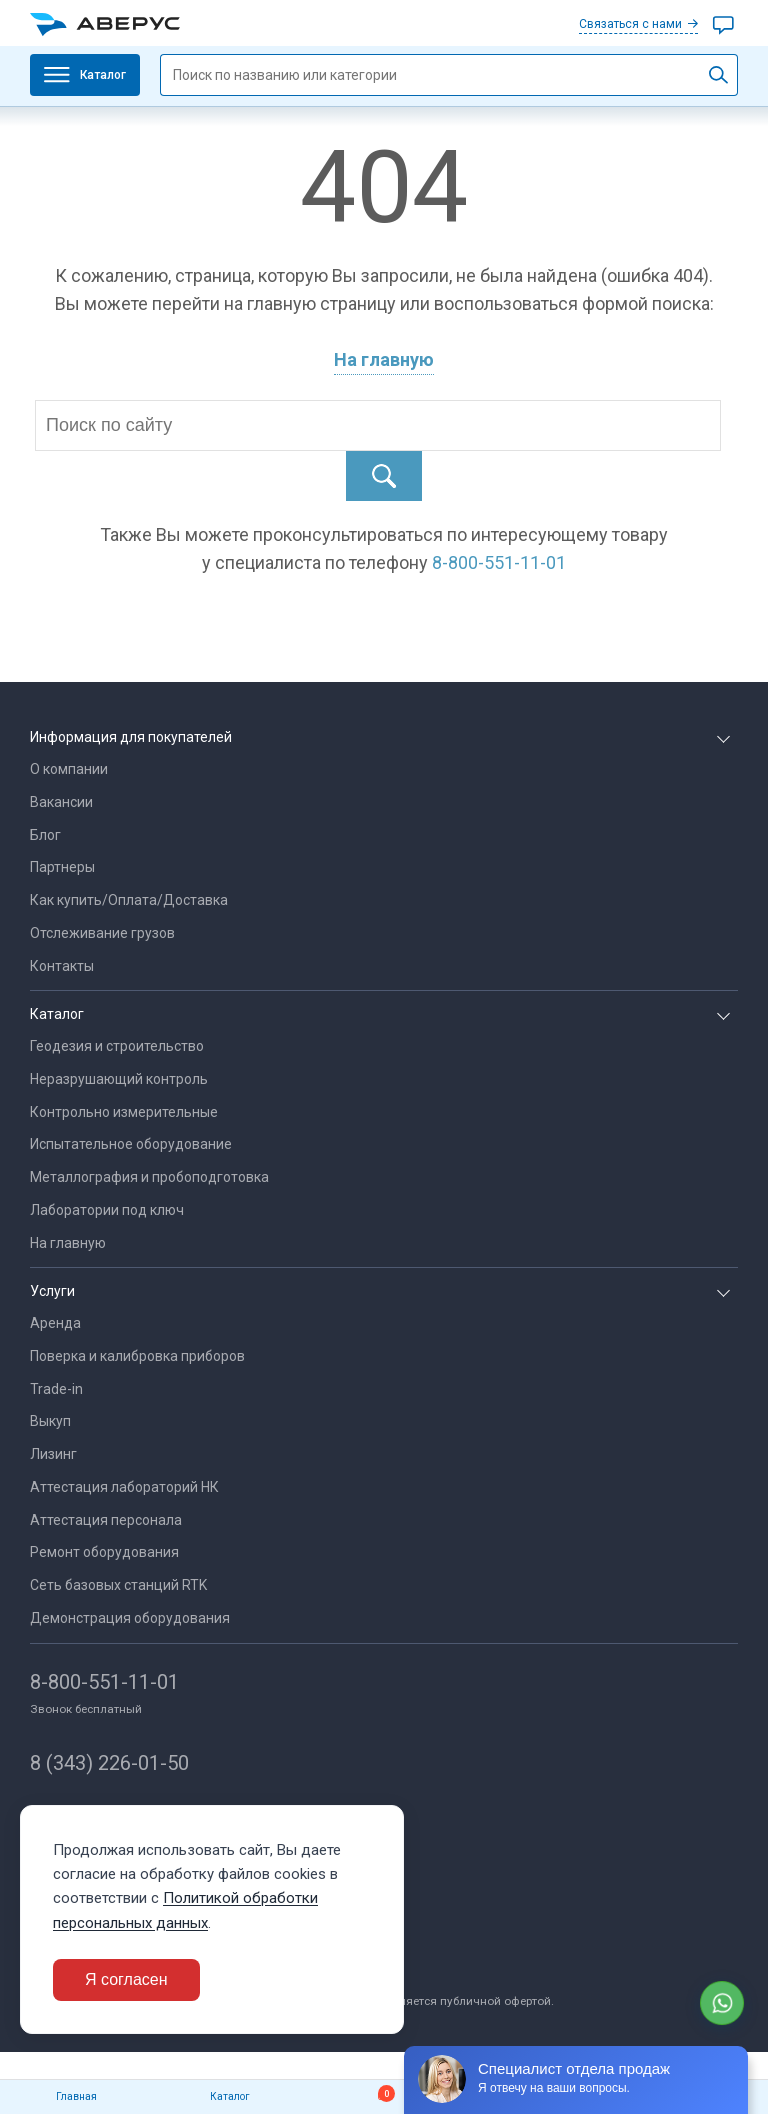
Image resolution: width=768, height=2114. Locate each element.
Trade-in (56, 1389)
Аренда (55, 1323)
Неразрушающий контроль (119, 1079)
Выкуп (50, 1421)
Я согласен (126, 1979)
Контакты (62, 966)
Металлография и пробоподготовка (149, 1177)
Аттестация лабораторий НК (124, 1487)
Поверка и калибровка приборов (137, 1356)
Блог (45, 835)
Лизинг (53, 1454)
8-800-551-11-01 (104, 1682)
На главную (384, 359)
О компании (69, 769)
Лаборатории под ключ (107, 1210)
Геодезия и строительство (117, 1046)
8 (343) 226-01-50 (109, 1763)
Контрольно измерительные (124, 1112)
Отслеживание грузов (102, 933)
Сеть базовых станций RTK (118, 1585)
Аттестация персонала (106, 1520)
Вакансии (61, 802)
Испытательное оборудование (131, 1144)
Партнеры (62, 867)
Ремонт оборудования (104, 1552)
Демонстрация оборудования (130, 1618)
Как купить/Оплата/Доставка (129, 900)
